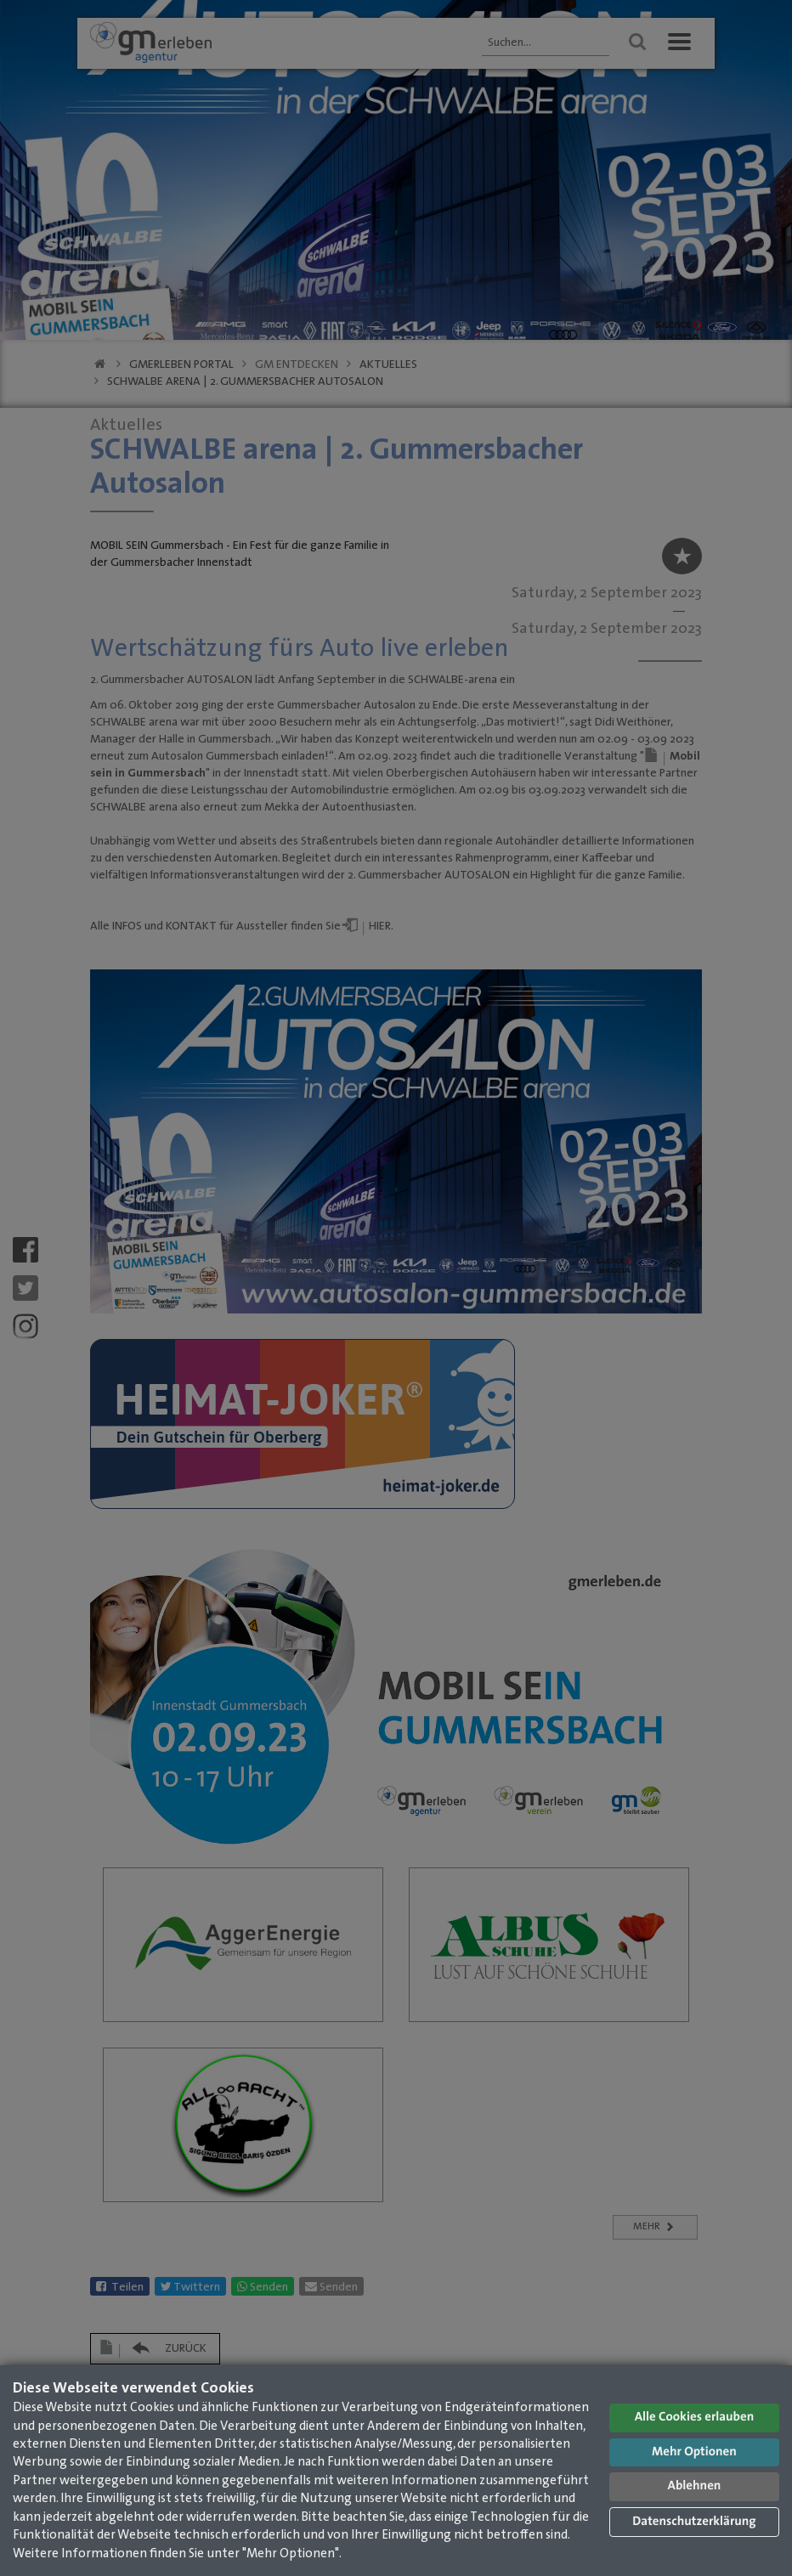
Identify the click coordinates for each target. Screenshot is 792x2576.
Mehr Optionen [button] (694, 2452)
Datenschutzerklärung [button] (693, 2522)
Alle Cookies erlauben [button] (695, 2417)
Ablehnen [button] (694, 2486)
